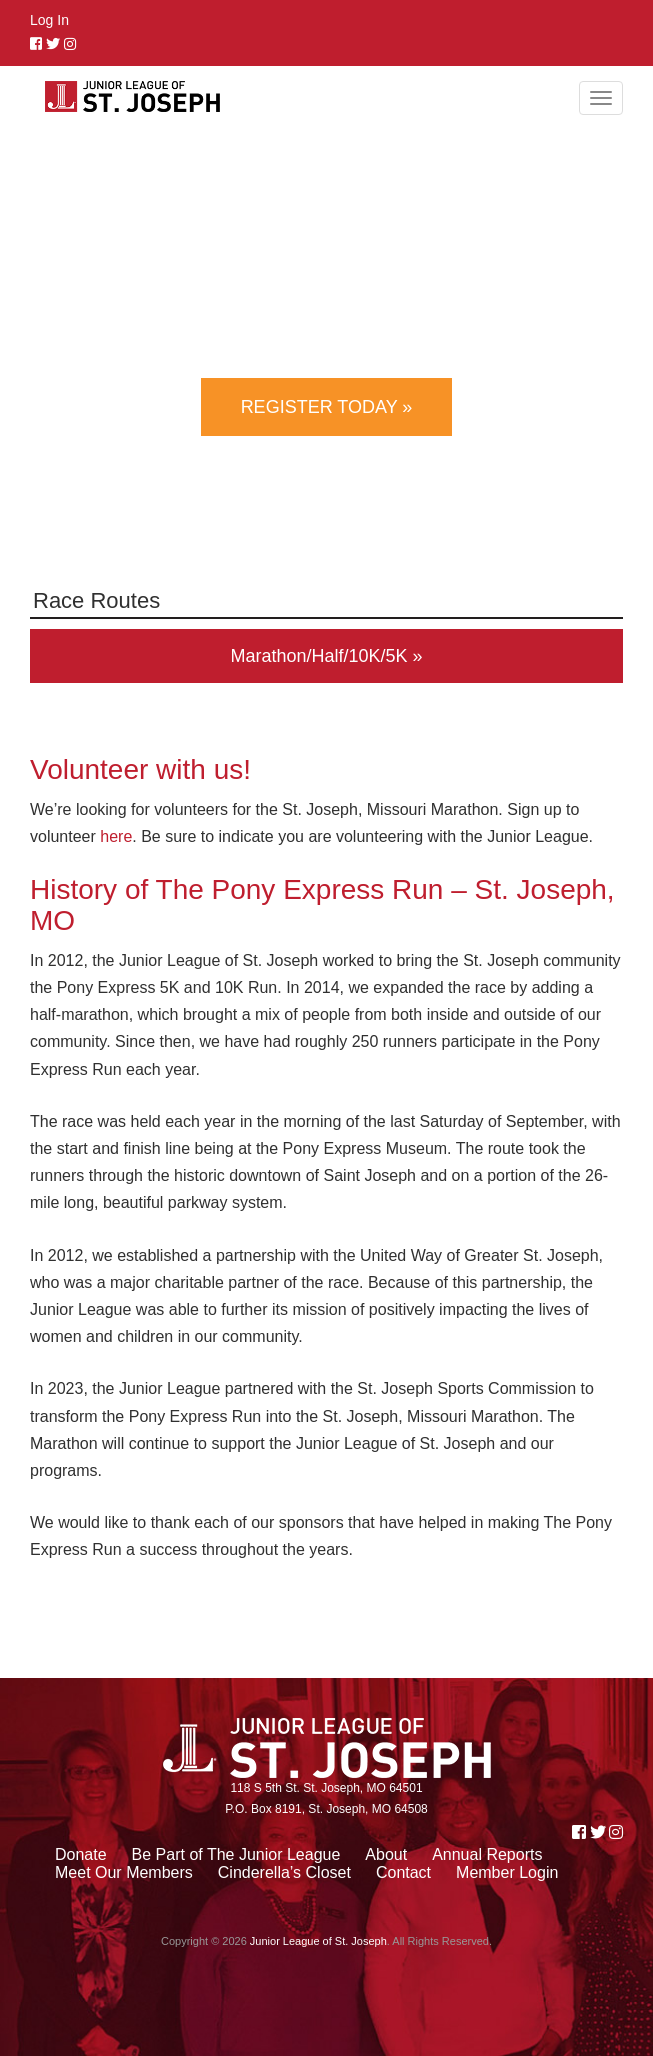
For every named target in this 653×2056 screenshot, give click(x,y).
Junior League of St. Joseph (318, 1941)
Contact (403, 1872)
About (386, 1854)
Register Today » (327, 407)
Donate (81, 1854)
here (116, 836)
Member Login (507, 1872)
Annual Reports (487, 1854)
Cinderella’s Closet (284, 1872)
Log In (49, 20)
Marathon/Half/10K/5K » (326, 656)
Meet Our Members (124, 1872)
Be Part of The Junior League (236, 1854)
